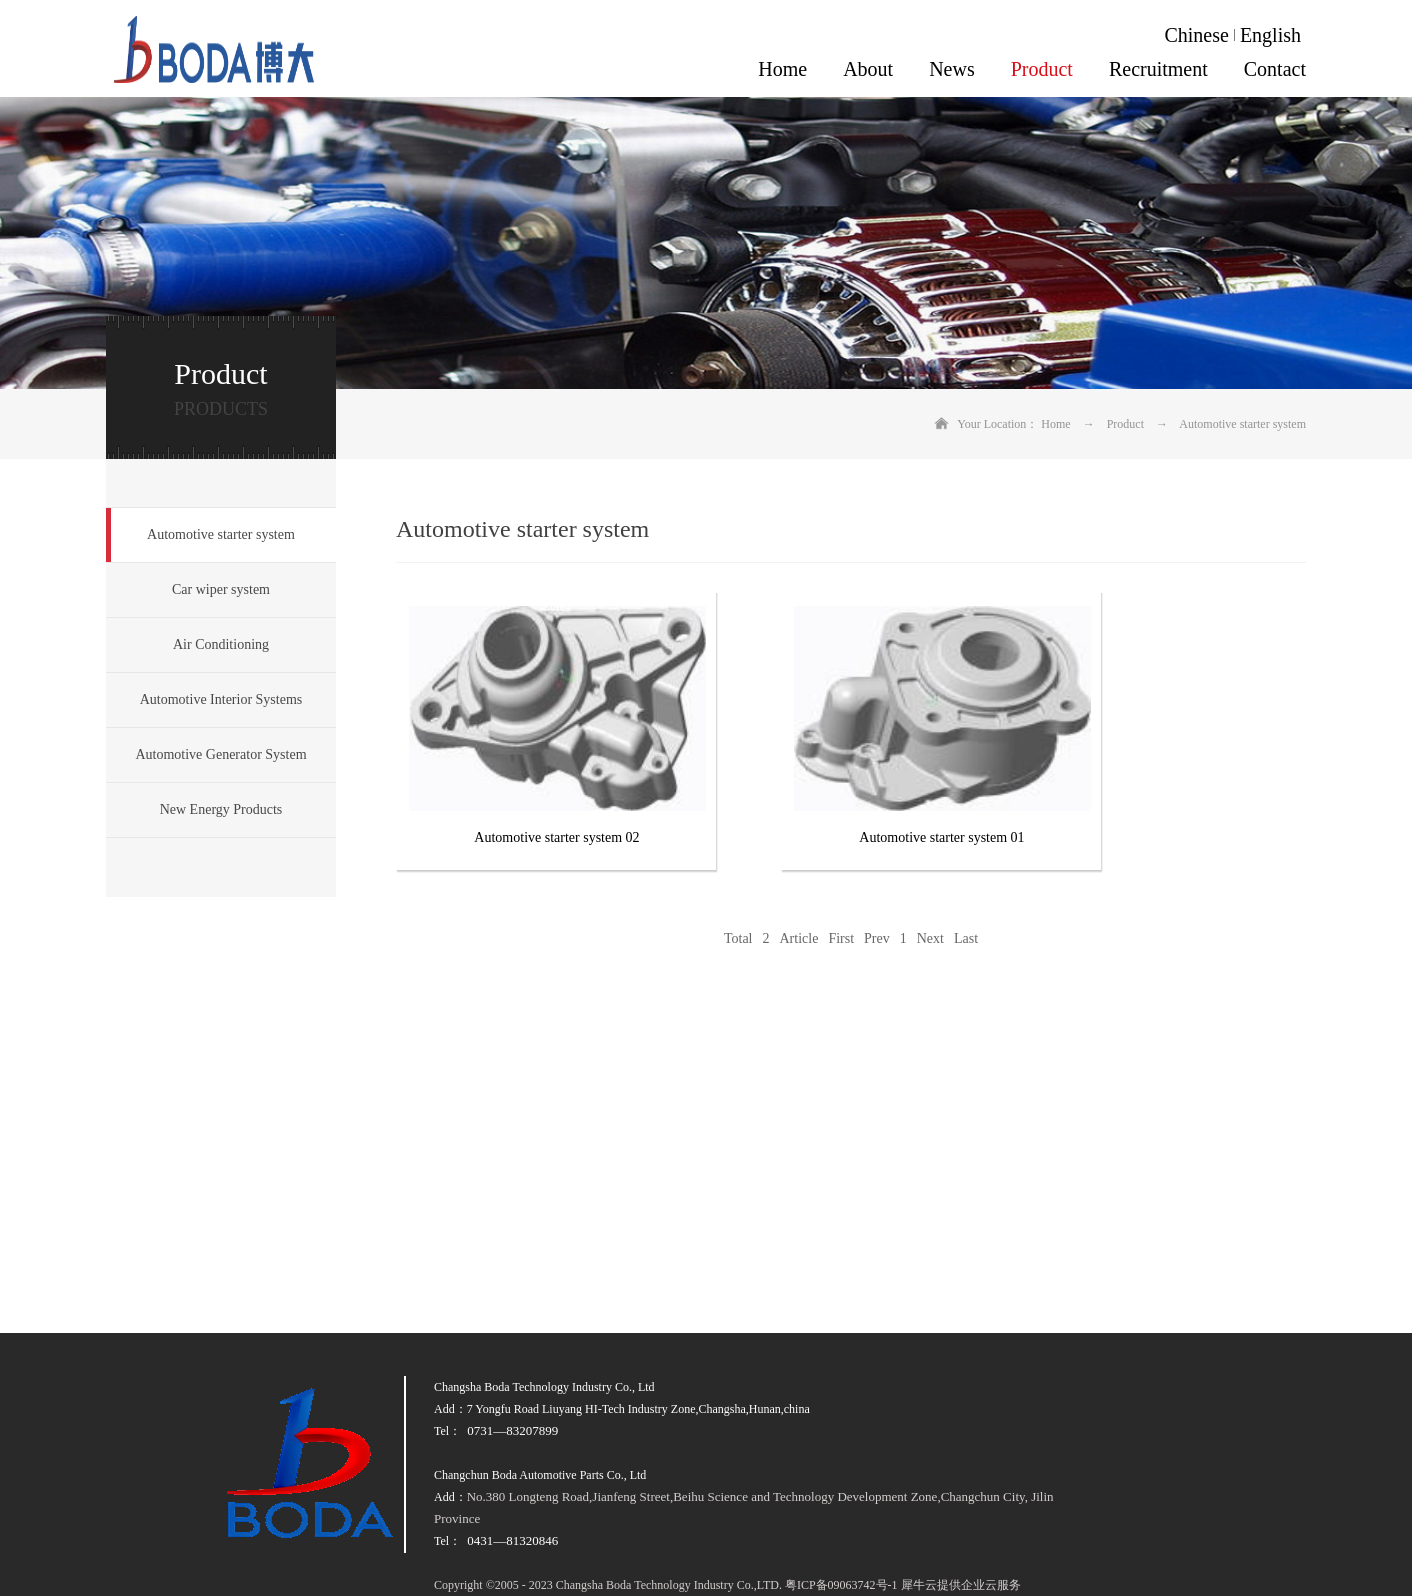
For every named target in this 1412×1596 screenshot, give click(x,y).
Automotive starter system (1242, 424)
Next (930, 938)
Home (782, 69)
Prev (877, 938)
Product (1125, 424)
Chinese (1196, 35)
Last (966, 938)
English (1270, 35)
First (841, 938)
